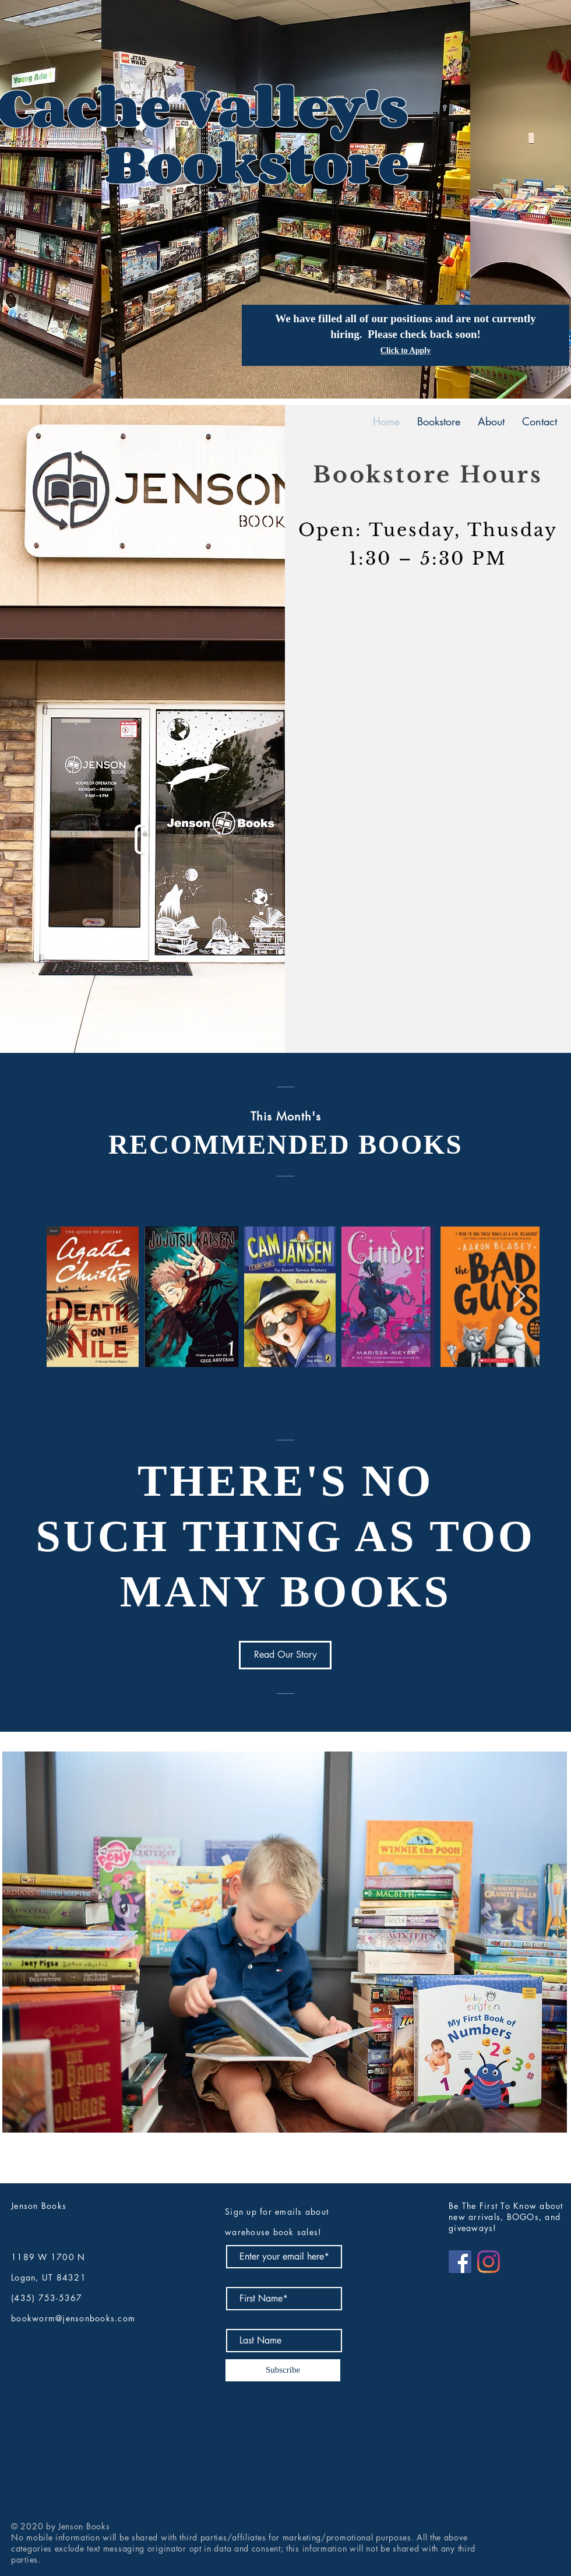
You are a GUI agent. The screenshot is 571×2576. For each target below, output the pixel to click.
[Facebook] (460, 2261)
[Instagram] (488, 2261)
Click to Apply (405, 350)
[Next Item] (519, 1296)
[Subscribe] (283, 2370)
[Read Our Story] (285, 1655)
